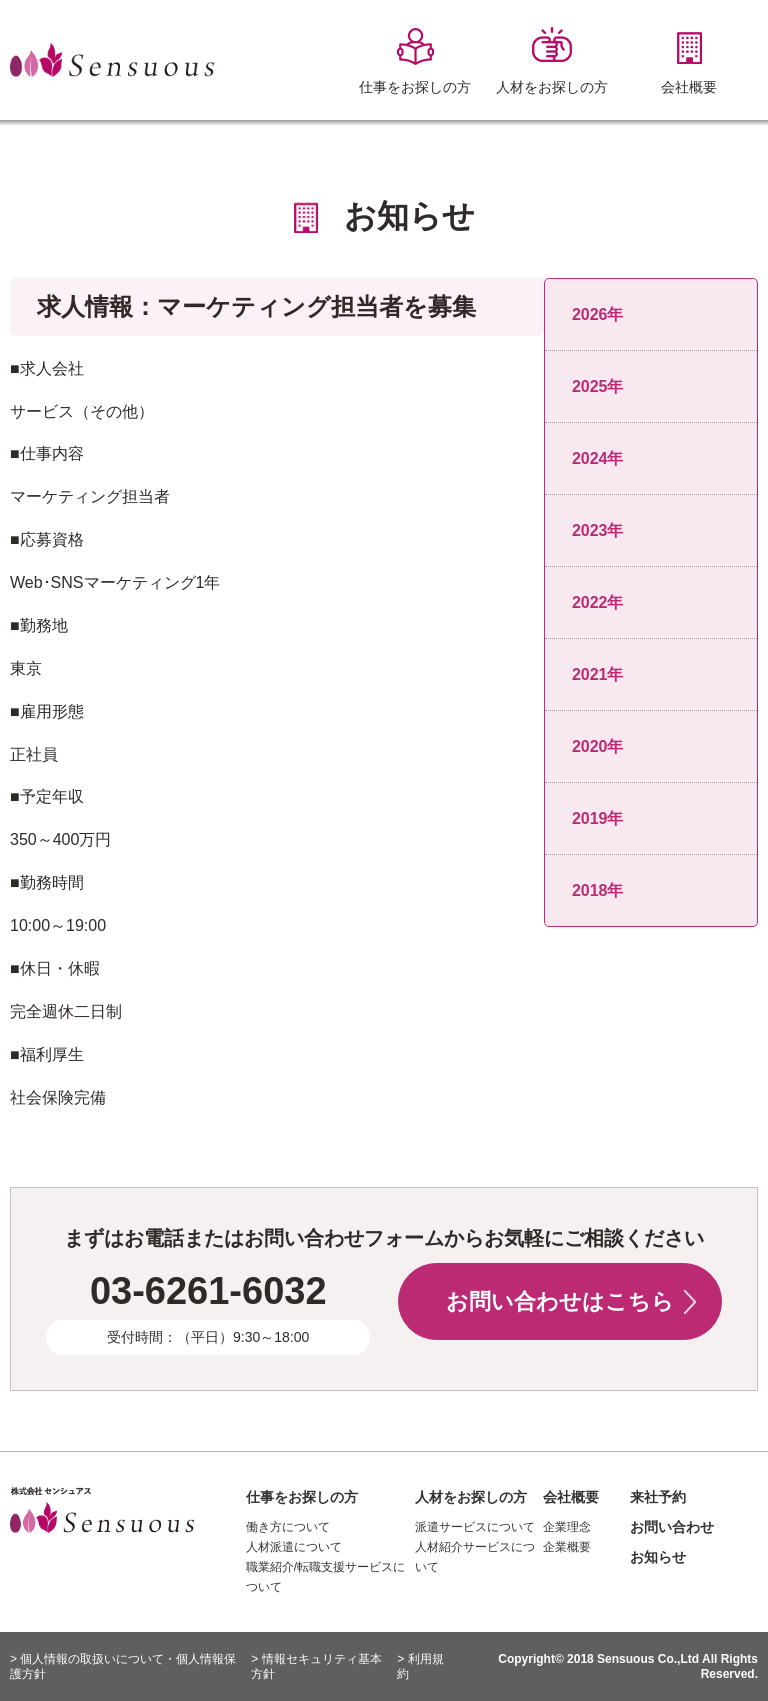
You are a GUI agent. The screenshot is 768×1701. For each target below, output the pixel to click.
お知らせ (658, 1557)
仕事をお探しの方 (302, 1497)
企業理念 (567, 1527)
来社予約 (658, 1497)
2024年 (598, 458)
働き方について (288, 1527)
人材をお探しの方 (471, 1497)
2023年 (598, 530)
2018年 (598, 890)
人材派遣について (294, 1547)
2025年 (598, 386)
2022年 (598, 602)
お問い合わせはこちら (560, 1301)
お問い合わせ (672, 1527)
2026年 (598, 314)
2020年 (598, 746)
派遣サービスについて (475, 1527)
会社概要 (571, 1497)
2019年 (598, 818)
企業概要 (567, 1547)
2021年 (598, 674)
